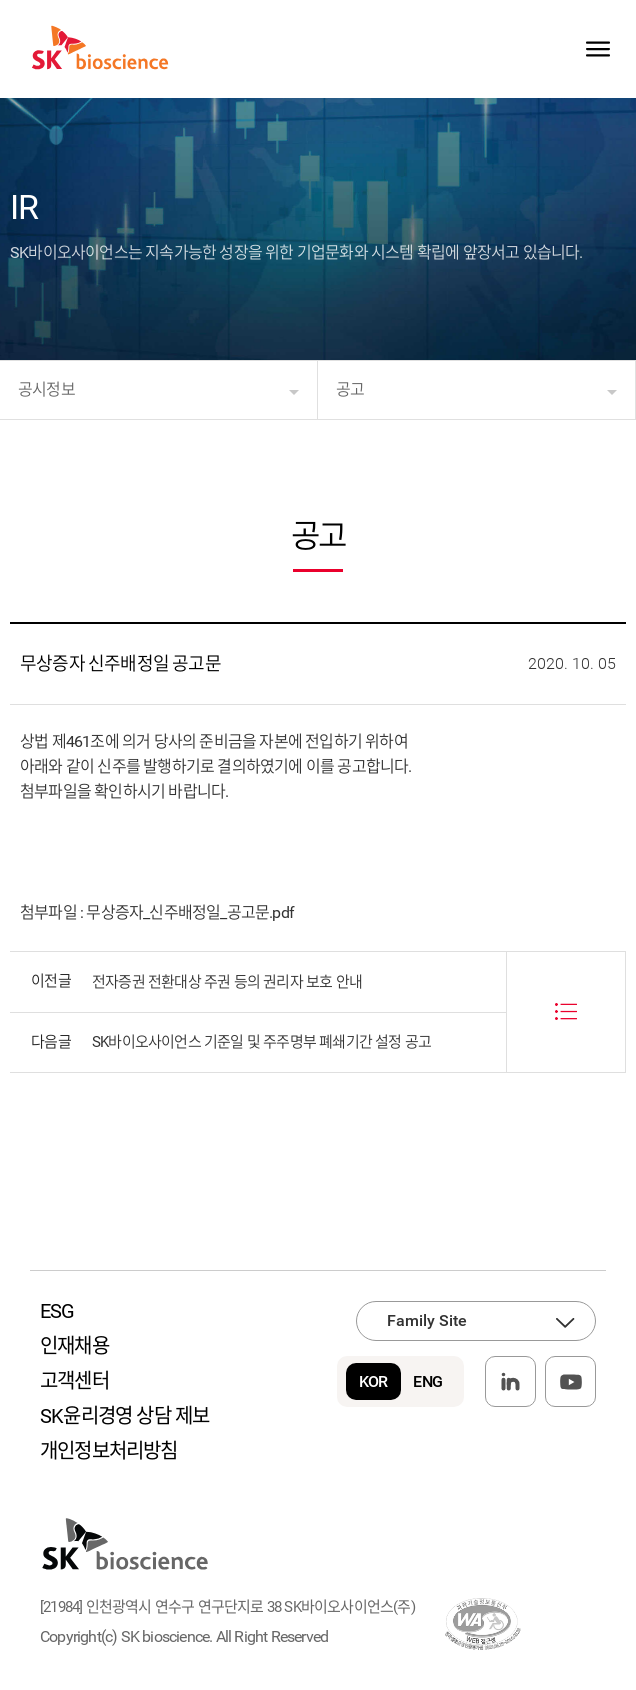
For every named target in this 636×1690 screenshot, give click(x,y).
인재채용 (74, 1346)
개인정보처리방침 (109, 1451)
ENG (427, 1381)
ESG (57, 1311)
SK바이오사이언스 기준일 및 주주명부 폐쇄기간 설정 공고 (261, 1042)
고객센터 (74, 1381)
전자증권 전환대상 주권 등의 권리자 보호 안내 (227, 982)
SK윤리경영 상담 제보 (124, 1416)
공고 (350, 389)
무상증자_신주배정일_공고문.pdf (190, 912)
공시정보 (46, 389)
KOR (373, 1381)
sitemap (597, 48)
